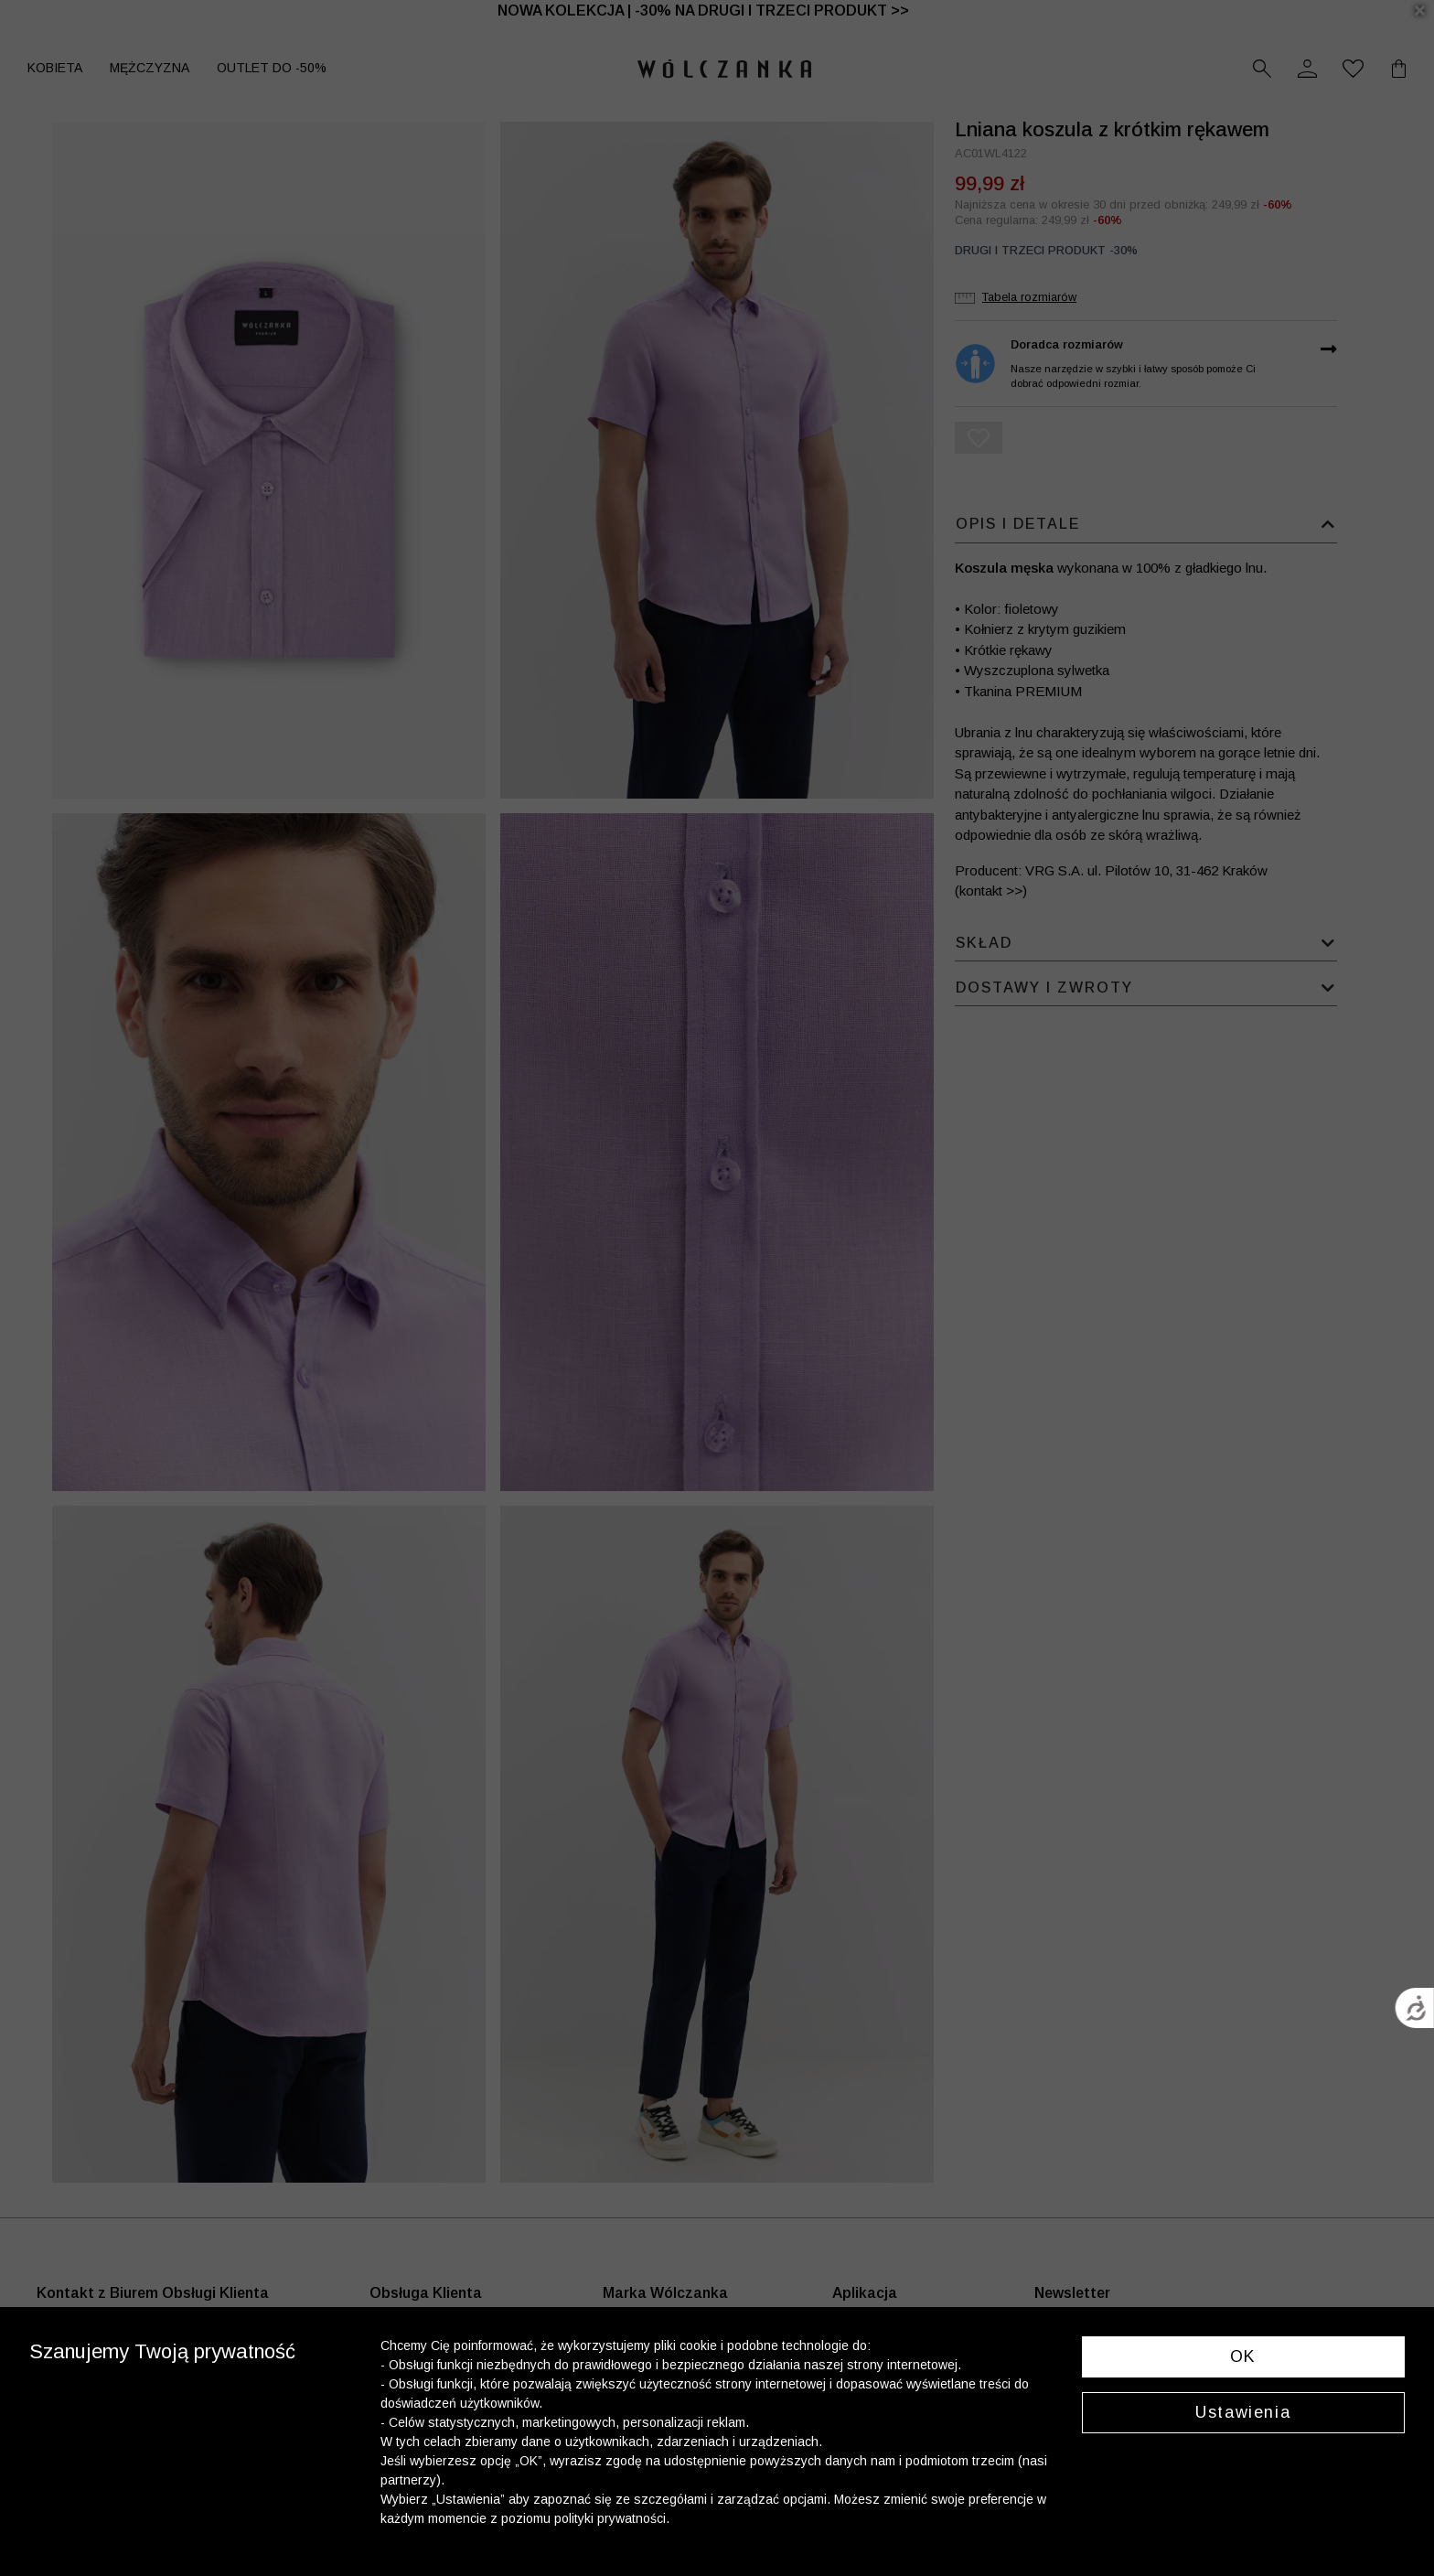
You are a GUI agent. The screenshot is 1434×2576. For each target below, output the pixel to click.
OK (1243, 2356)
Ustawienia (1242, 2412)
